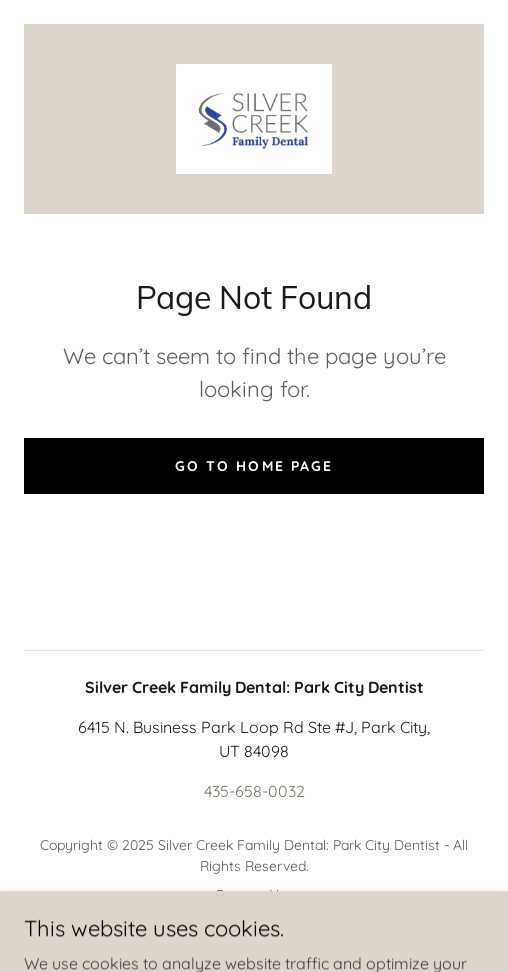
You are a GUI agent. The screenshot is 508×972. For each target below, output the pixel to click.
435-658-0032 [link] (254, 791)
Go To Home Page (253, 466)
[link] (254, 119)
